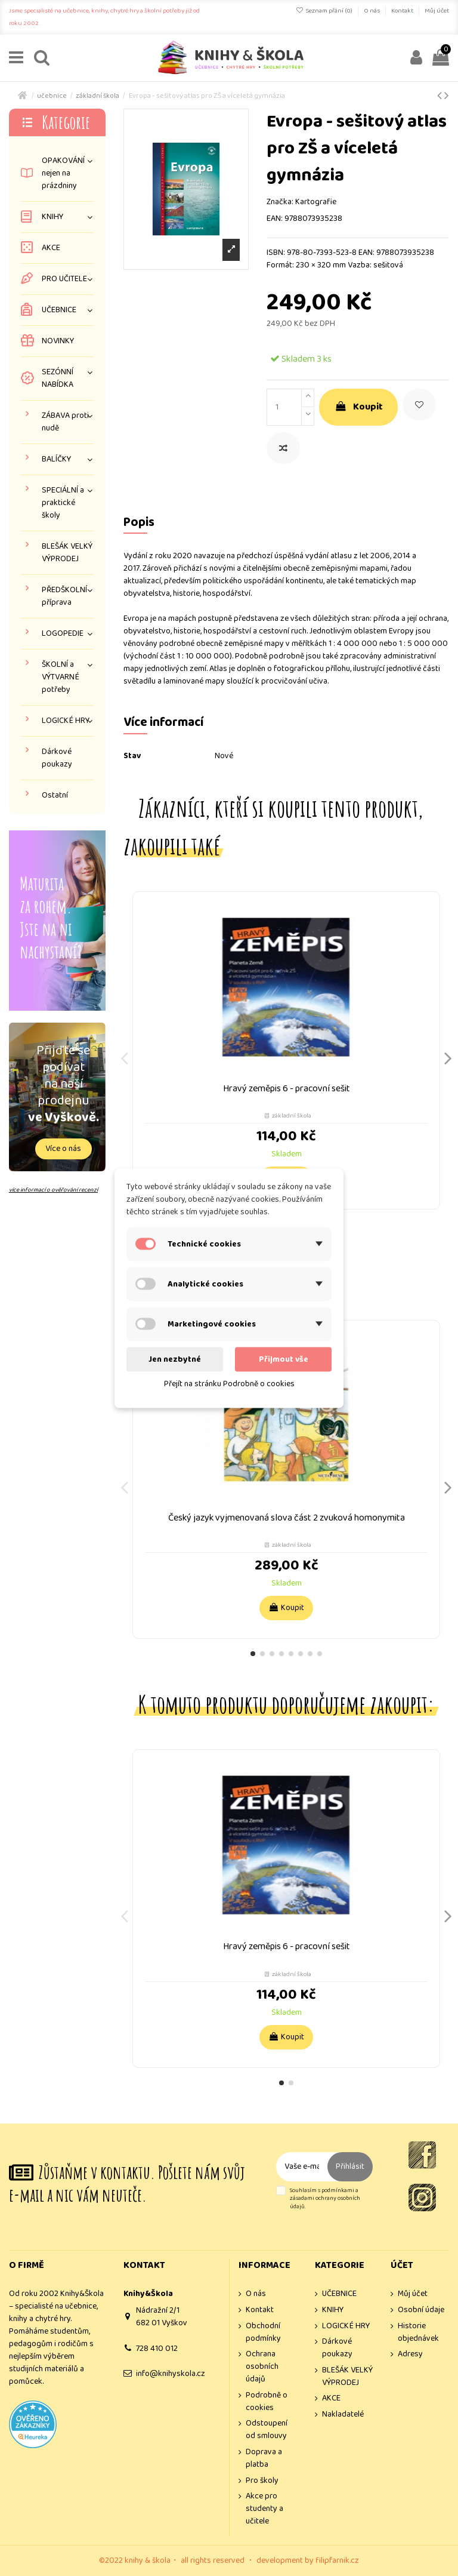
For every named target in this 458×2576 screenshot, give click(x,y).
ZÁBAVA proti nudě (65, 422)
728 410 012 (157, 2348)
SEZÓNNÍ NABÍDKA (57, 378)
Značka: (280, 202)
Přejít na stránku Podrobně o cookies (229, 1383)
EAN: (275, 219)
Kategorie (66, 122)
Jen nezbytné (174, 1358)
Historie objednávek (418, 2332)
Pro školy (262, 2481)
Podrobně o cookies (266, 2401)
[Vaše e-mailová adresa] (301, 2166)
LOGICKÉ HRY (65, 721)
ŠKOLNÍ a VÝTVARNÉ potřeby (60, 677)
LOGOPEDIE (62, 633)
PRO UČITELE (64, 279)
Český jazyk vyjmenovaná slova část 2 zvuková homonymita (286, 1517)
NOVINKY (58, 341)
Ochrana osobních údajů (262, 2367)
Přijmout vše (283, 1358)
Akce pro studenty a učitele (264, 2509)
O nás (372, 10)
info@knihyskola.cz (170, 2373)
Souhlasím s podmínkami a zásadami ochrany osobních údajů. (325, 2199)
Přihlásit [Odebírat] (350, 2166)
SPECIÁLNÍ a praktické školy (63, 503)
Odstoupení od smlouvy (266, 2429)
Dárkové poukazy (57, 758)
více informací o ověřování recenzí (53, 1190)
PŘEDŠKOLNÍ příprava (64, 596)
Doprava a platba (264, 2458)
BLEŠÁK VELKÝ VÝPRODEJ (67, 552)
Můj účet (437, 10)
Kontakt (402, 10)
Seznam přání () (325, 10)
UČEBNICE (59, 310)
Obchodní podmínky (263, 2332)
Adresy (410, 2354)
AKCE (51, 248)
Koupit (358, 406)
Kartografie (315, 201)
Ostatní (55, 795)
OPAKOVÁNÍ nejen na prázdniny (63, 173)
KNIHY (52, 217)
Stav (132, 756)
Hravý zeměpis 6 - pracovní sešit (286, 1088)
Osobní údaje (421, 2310)
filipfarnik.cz (337, 2560)
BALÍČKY (56, 459)
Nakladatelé (343, 2414)
